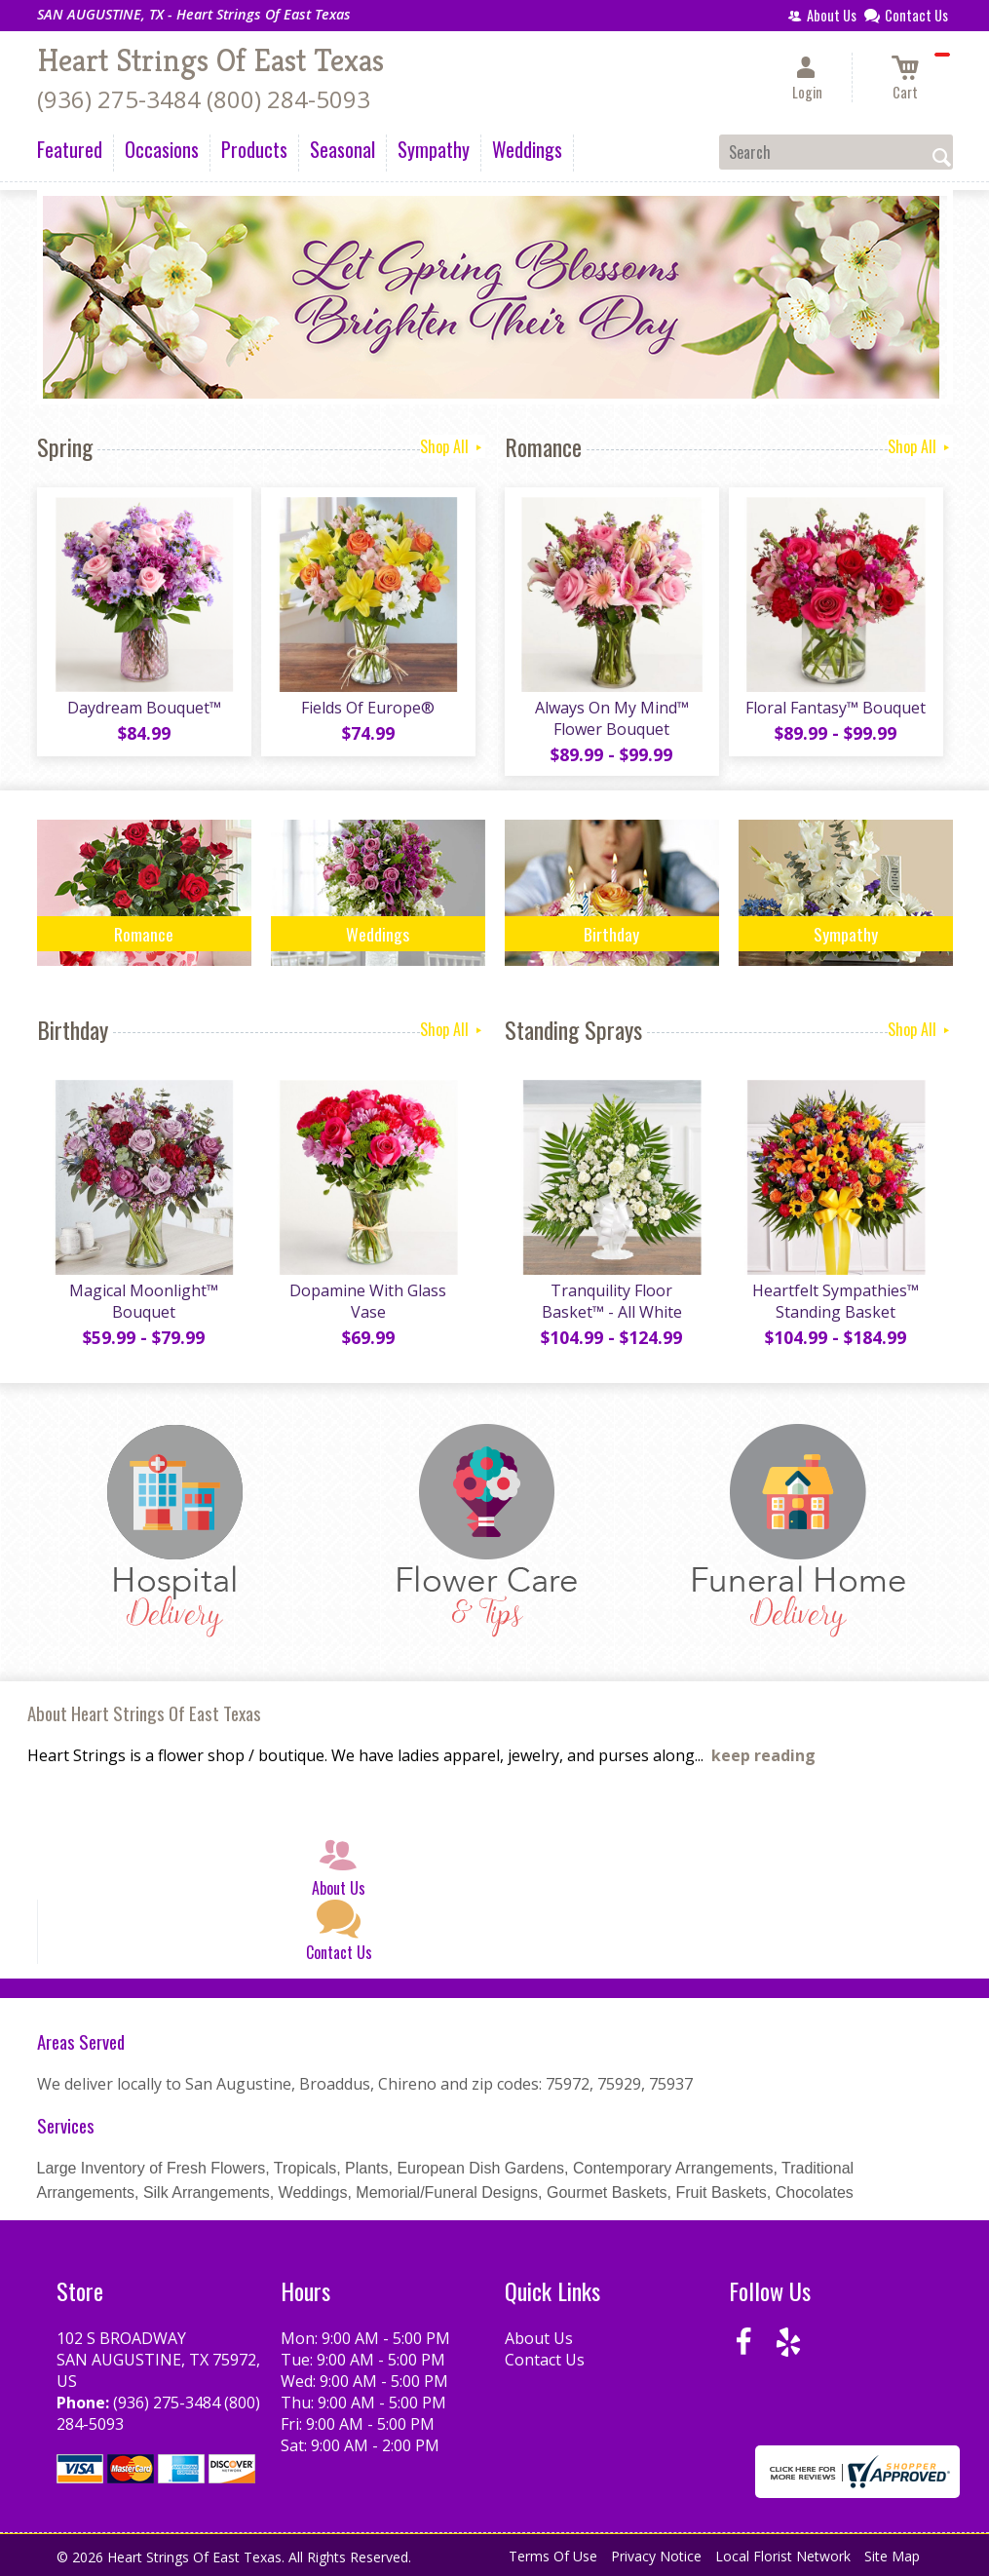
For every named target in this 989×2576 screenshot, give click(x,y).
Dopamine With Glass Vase (367, 1301)
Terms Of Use (553, 2556)
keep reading (763, 1755)
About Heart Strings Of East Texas (144, 1713)
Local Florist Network (783, 2556)
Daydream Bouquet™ (144, 707)
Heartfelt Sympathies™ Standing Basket (835, 1301)
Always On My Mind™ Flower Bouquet (612, 718)
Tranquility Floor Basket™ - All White (612, 1301)
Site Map (892, 2556)
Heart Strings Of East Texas (210, 60)
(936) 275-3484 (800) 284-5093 (203, 99)
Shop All (452, 446)
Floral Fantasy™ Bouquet (835, 707)
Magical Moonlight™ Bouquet (143, 1301)
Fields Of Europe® (368, 707)
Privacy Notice (656, 2556)
